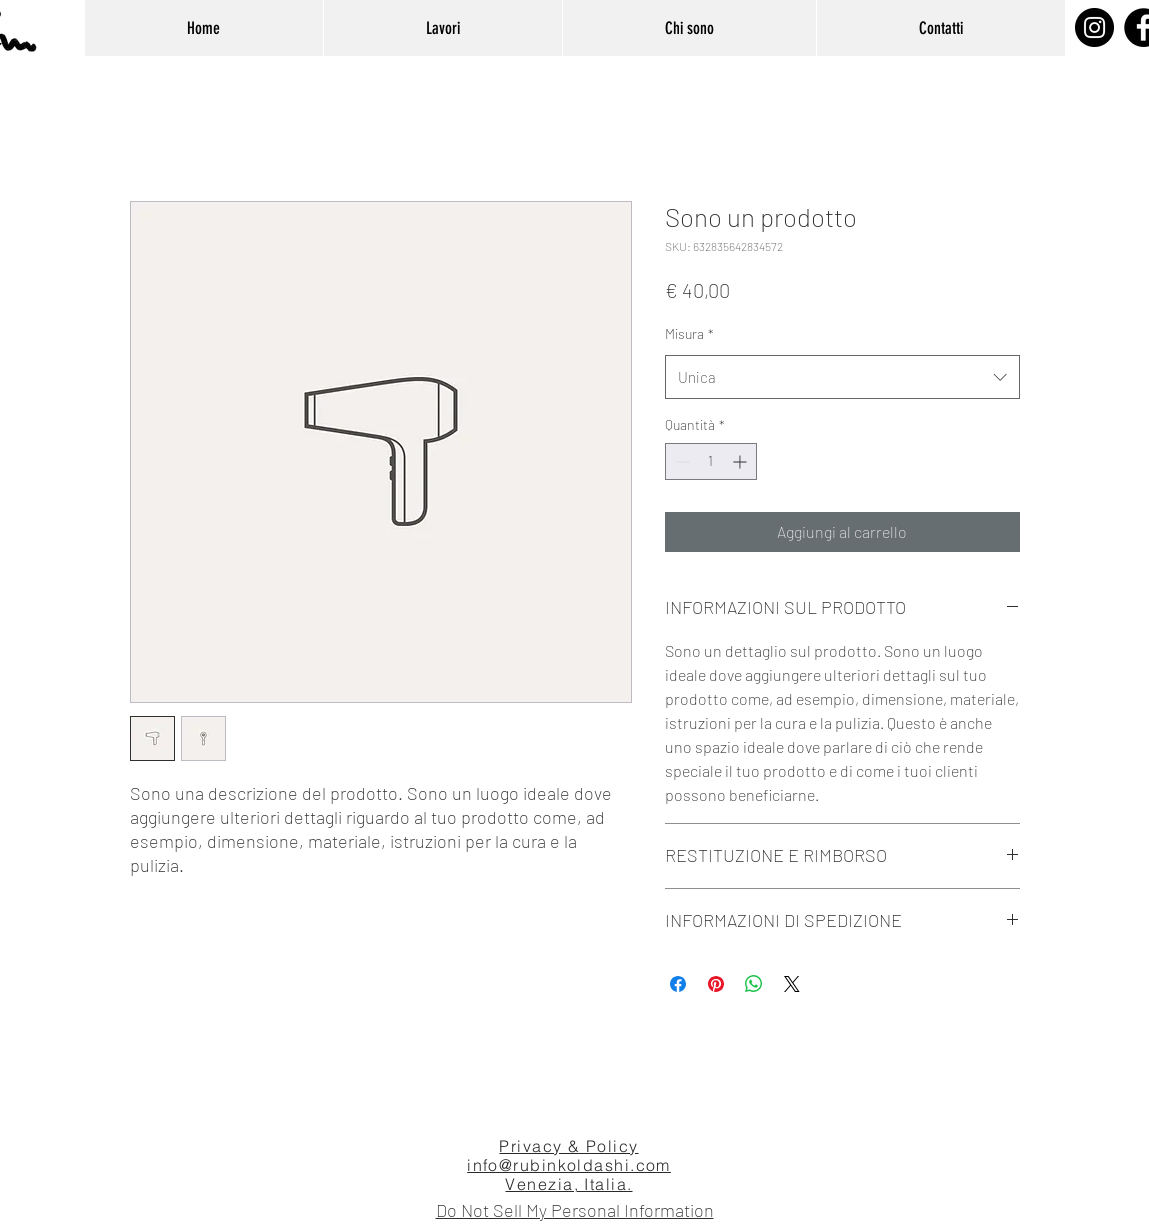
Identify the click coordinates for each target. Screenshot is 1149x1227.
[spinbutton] (711, 461)
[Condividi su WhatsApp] (754, 984)
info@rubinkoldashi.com (569, 1165)
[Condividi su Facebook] (678, 984)
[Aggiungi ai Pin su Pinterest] (716, 984)
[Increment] (741, 461)
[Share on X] (792, 984)
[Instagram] (1094, 27)
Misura (689, 333)
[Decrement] (680, 461)
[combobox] (842, 377)
